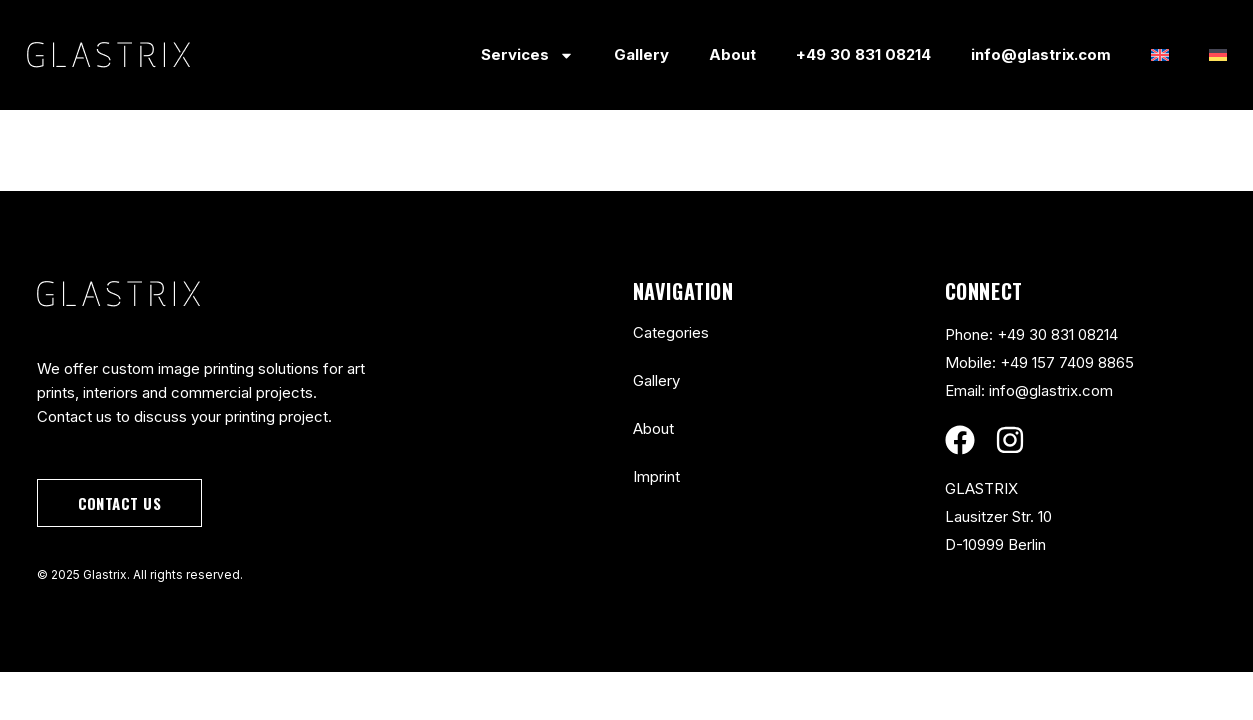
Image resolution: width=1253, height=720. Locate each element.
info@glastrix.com (1041, 54)
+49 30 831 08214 (863, 54)
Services (527, 55)
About (732, 54)
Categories (671, 332)
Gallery (641, 54)
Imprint (656, 476)
